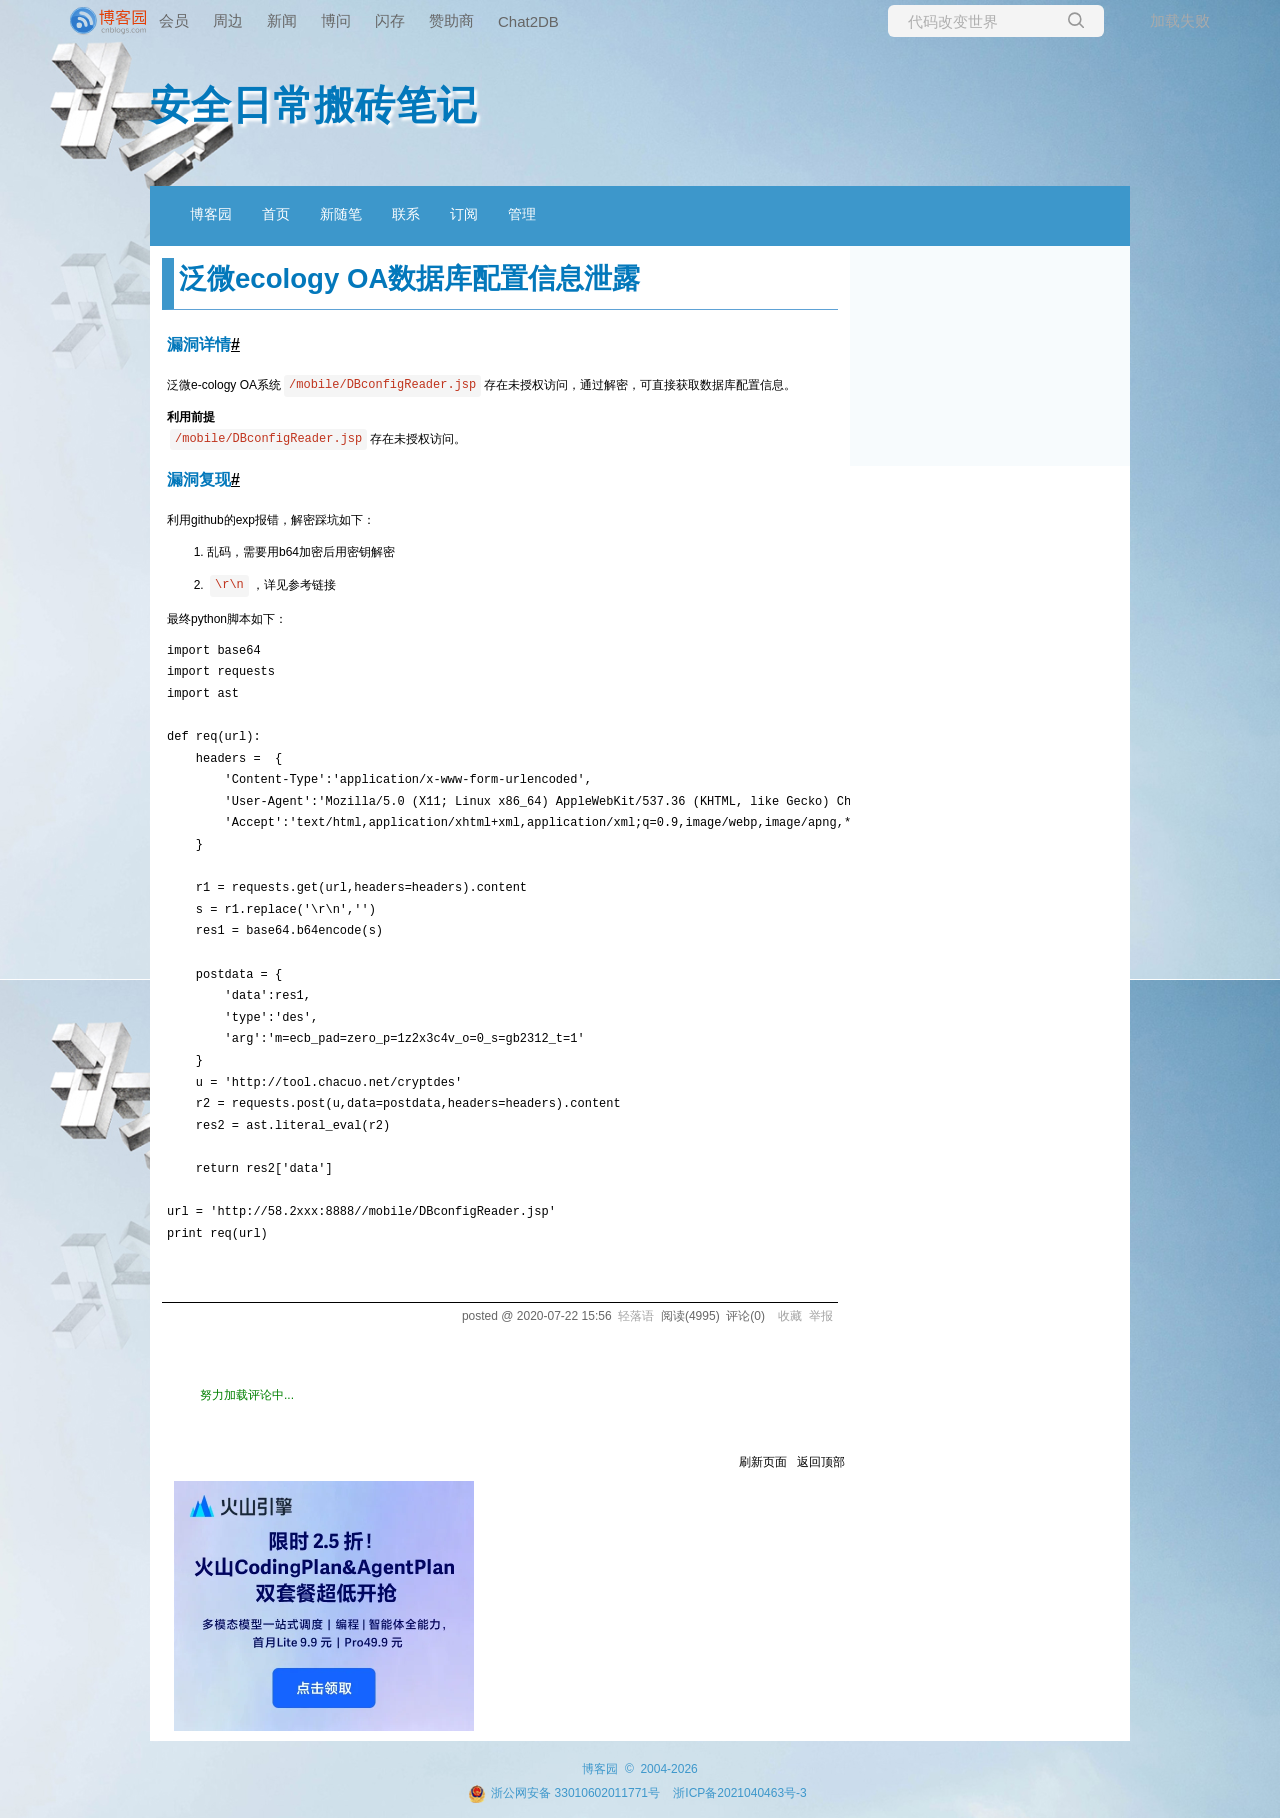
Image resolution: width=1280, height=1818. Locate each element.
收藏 (790, 1316)
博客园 (211, 214)
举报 (821, 1316)
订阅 (464, 214)
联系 (406, 214)
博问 (336, 20)
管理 (522, 214)
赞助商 (451, 20)
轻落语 (636, 1316)
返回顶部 (821, 1462)
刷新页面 (763, 1462)
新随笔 (341, 214)
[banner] (80, 21)
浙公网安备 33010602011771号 (564, 1793)
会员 (174, 20)
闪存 (390, 20)
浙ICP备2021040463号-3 (739, 1793)
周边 (228, 20)
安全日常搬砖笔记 (314, 105)
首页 (276, 214)
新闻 (282, 20)
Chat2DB (528, 21)
